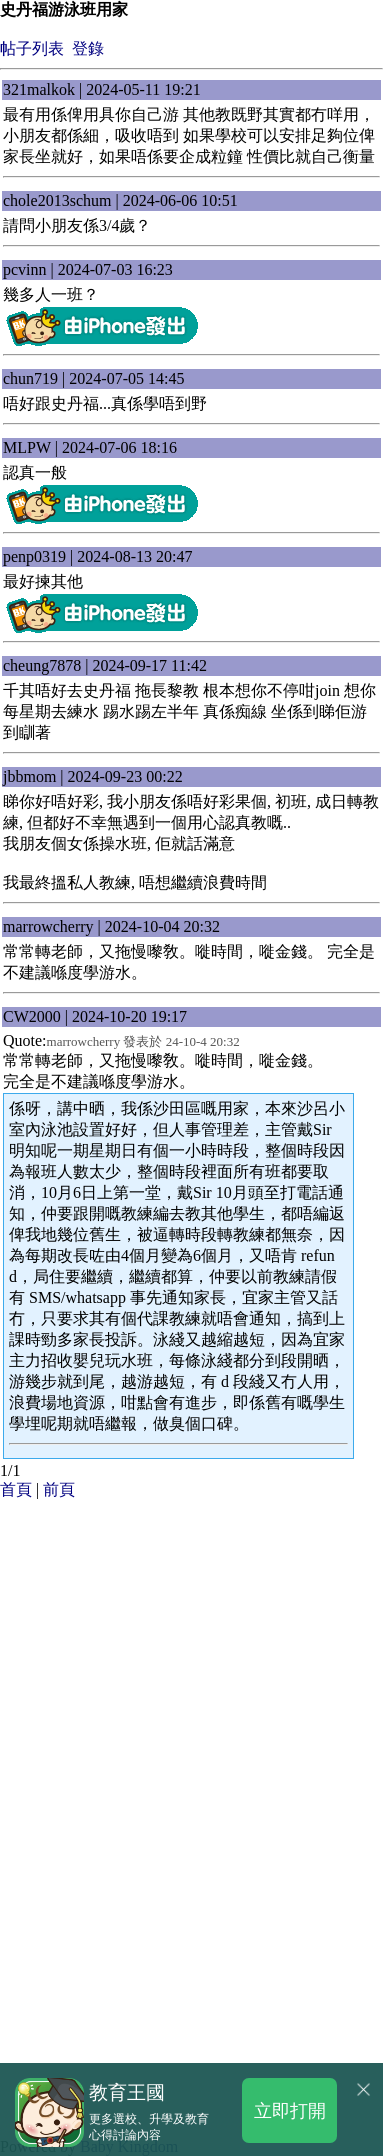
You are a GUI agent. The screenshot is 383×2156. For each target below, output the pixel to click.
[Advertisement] (191, 1692)
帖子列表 (32, 48)
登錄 (88, 48)
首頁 (16, 1489)
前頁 (59, 1489)
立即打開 (290, 2110)
